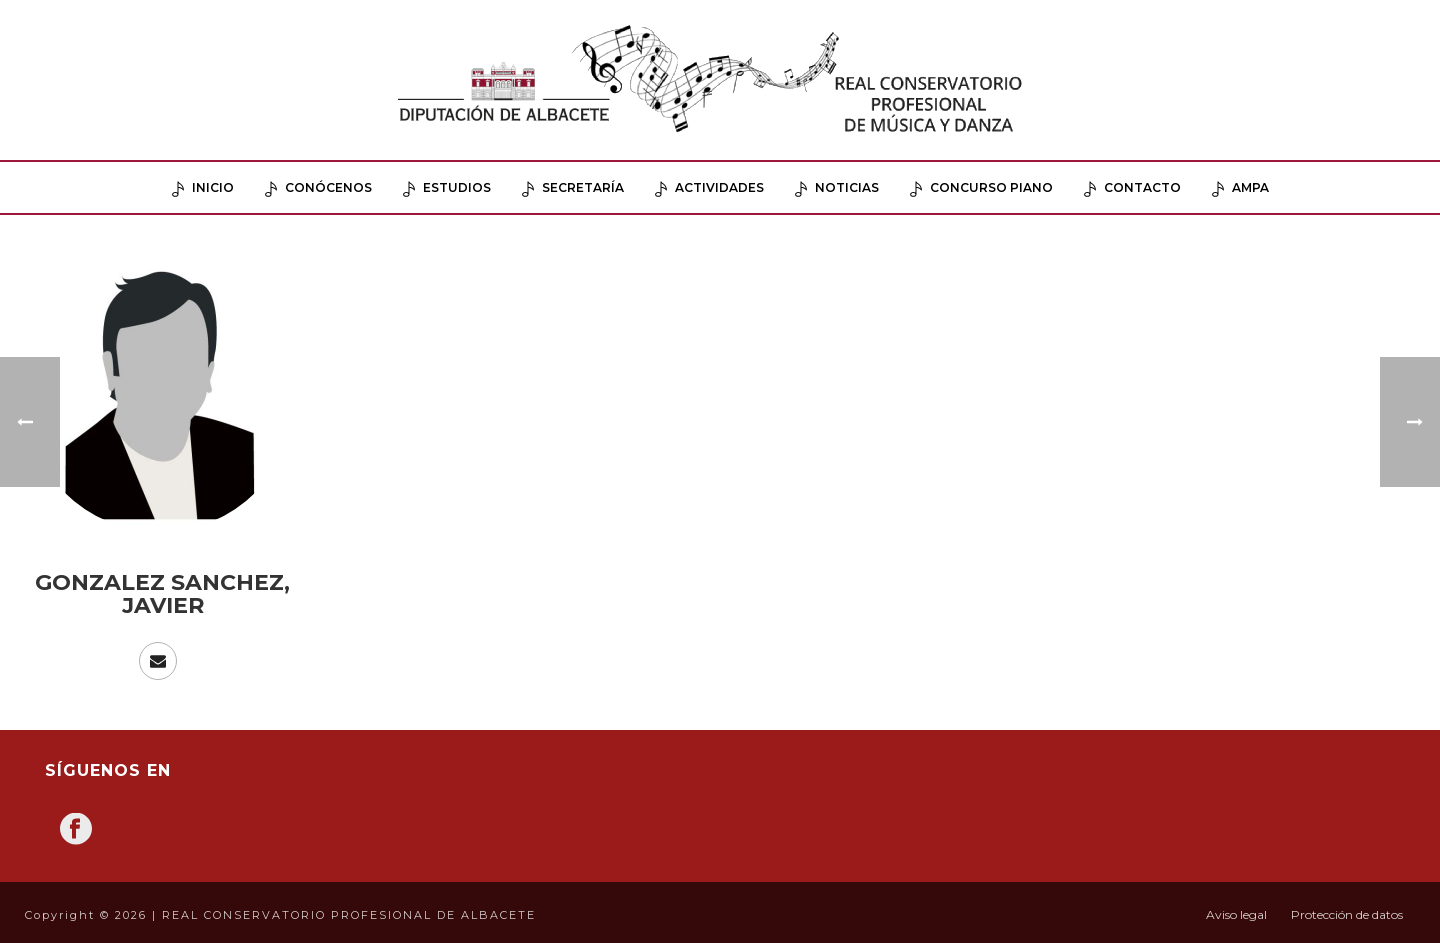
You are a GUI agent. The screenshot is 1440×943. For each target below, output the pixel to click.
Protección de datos (1347, 914)
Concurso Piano (981, 188)
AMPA (1240, 188)
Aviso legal (1236, 914)
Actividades (709, 188)
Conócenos (318, 188)
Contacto (1132, 188)
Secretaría (573, 188)
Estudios (447, 188)
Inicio (203, 188)
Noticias (837, 188)
